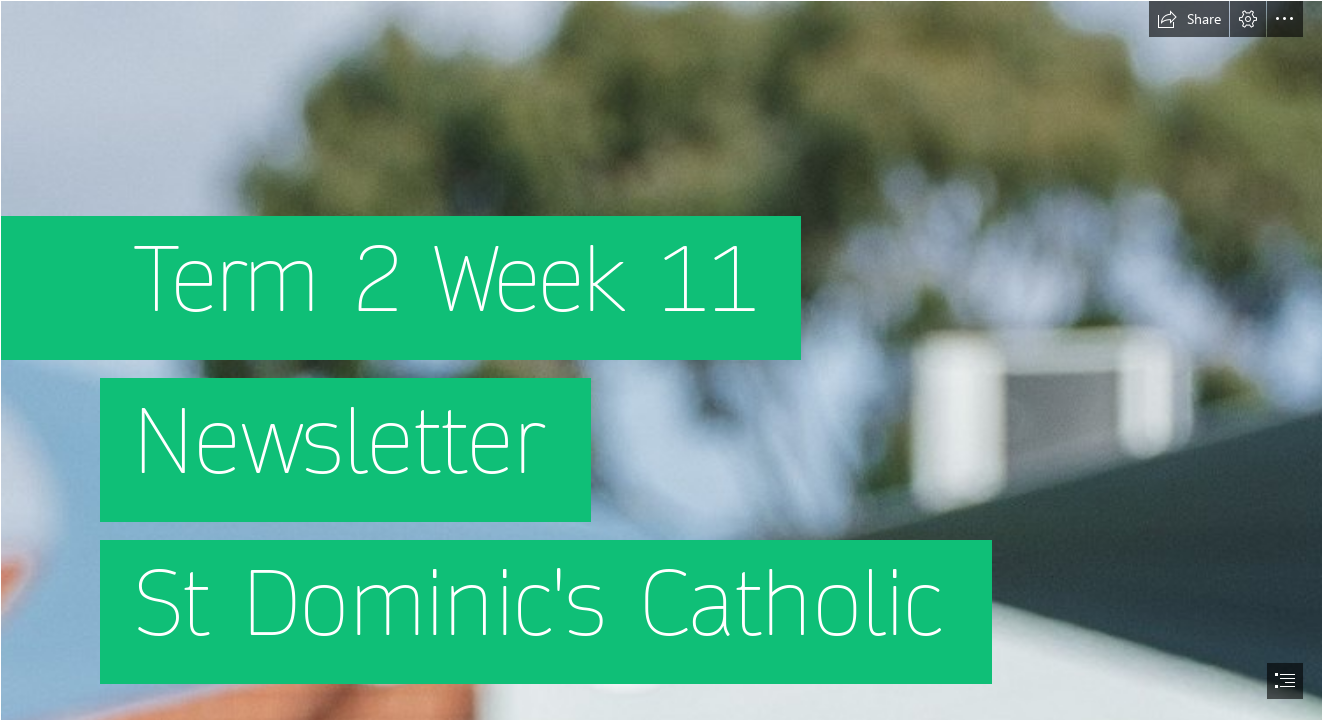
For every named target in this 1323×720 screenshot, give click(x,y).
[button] (1189, 19)
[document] (661, 360)
